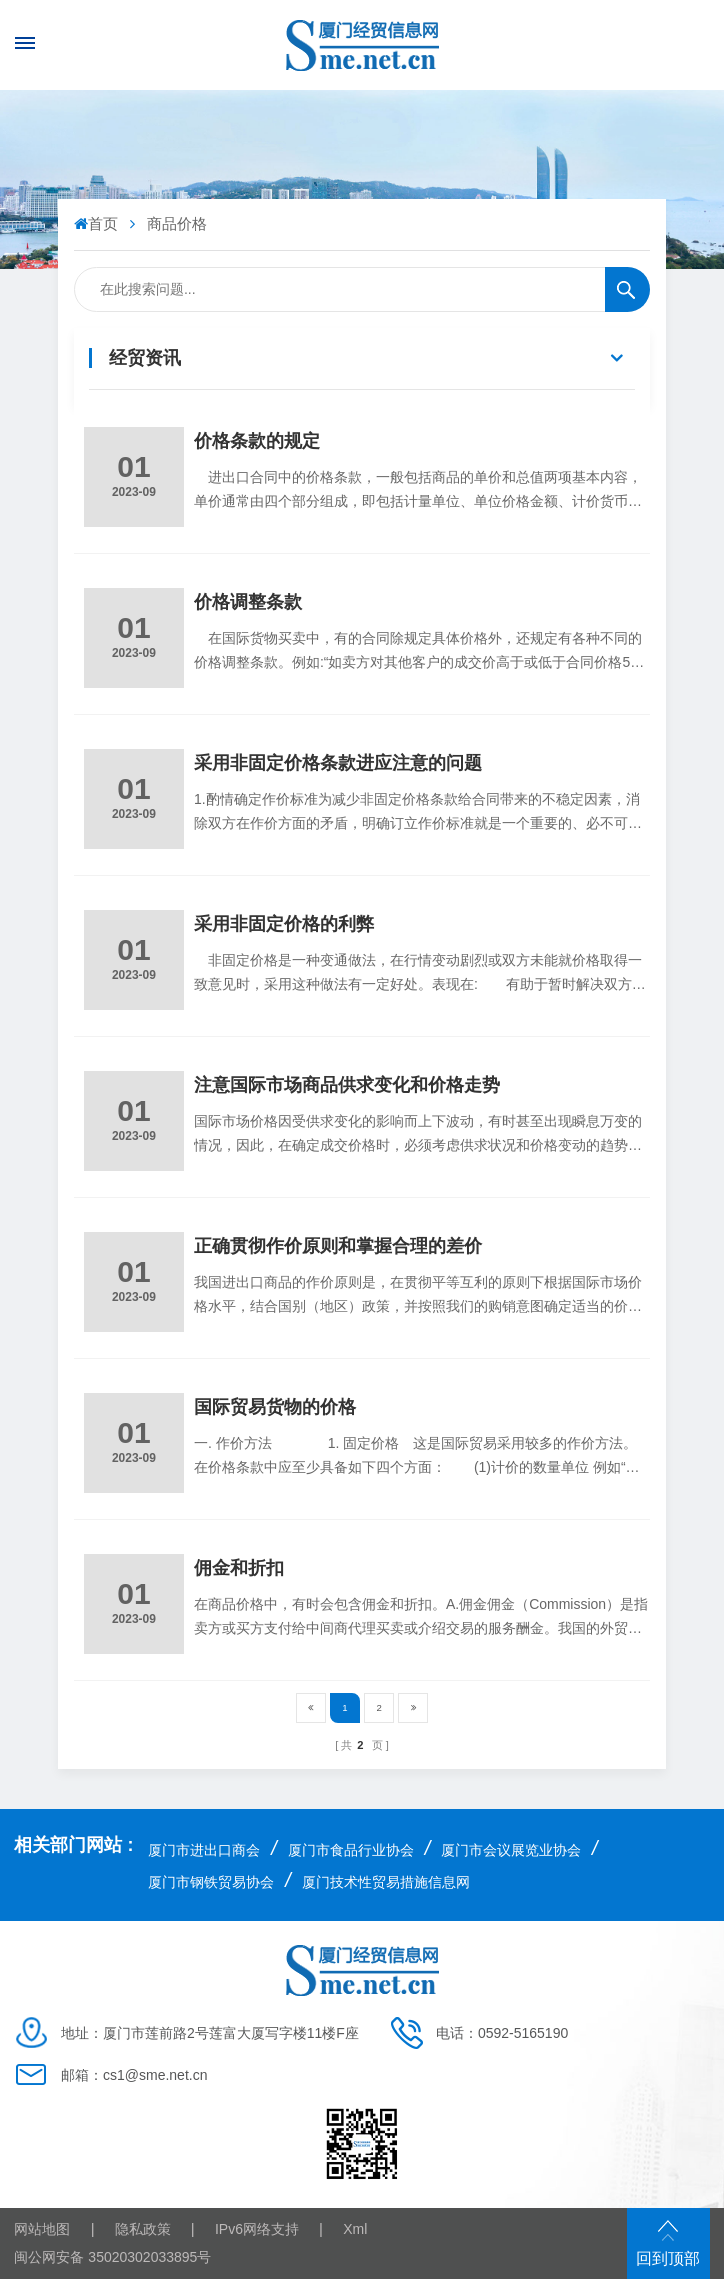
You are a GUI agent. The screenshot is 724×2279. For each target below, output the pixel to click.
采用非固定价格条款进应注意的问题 (338, 763)
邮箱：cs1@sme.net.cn (134, 2075)
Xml (355, 2229)
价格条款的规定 (257, 441)
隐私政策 (143, 2229)
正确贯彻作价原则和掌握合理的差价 (338, 1246)
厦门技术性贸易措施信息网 (386, 1882)
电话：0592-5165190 (502, 2033)
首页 (98, 223)
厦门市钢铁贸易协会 (211, 1882)
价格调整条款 (248, 602)
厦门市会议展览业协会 (511, 1850)
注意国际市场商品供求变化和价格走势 (347, 1085)
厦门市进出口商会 (204, 1850)
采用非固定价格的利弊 (284, 924)
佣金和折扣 (239, 1568)
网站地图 (42, 2229)
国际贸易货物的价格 (275, 1407)
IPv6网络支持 (257, 2229)
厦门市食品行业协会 (351, 1850)
